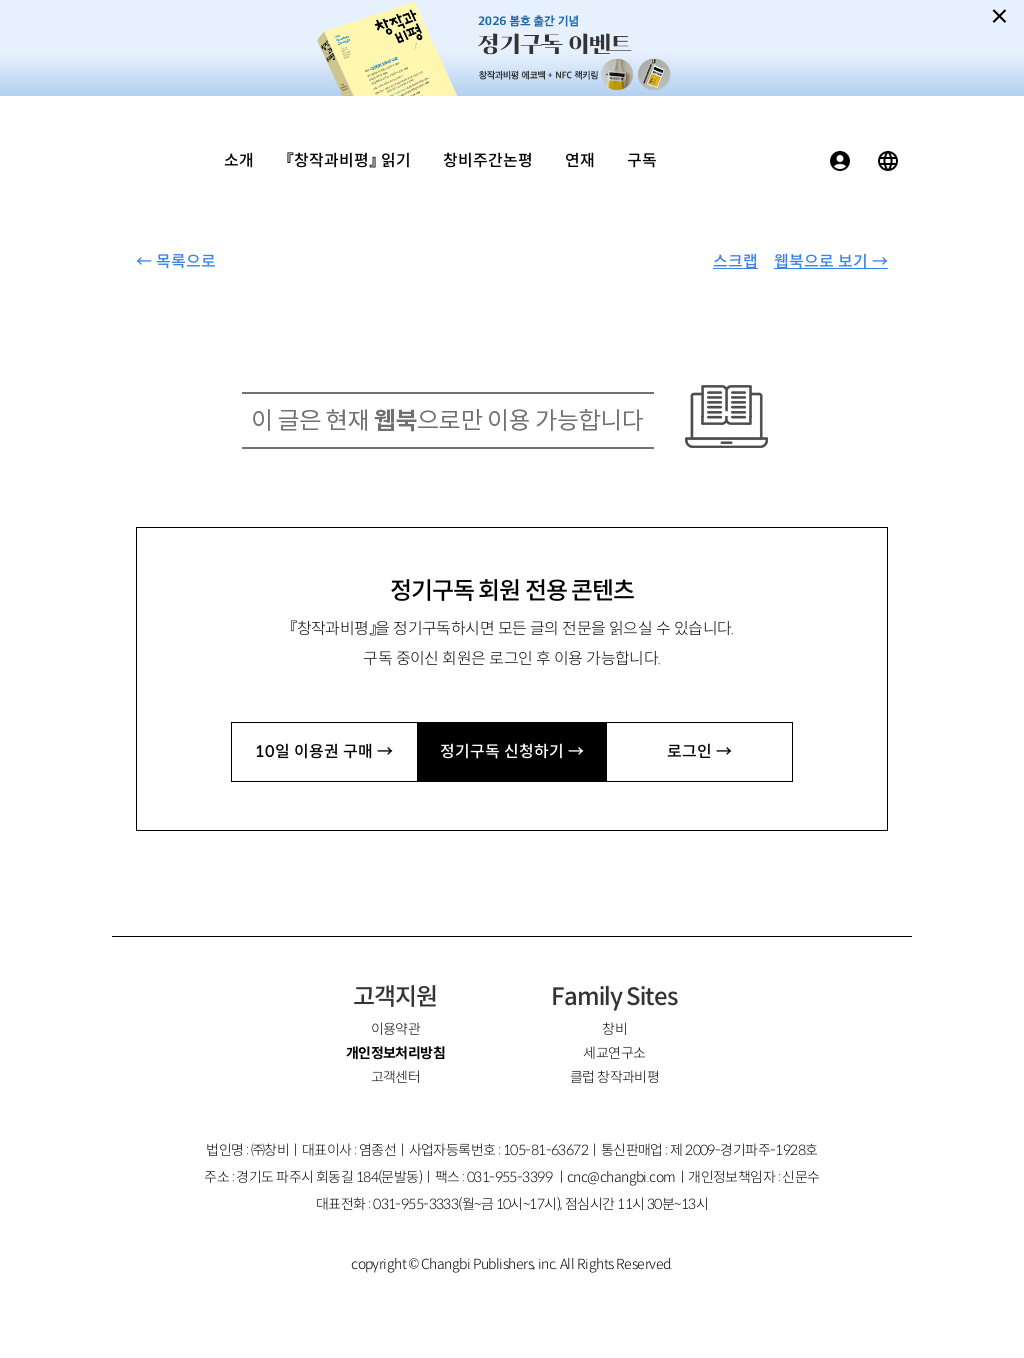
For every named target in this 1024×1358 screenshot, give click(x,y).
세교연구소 (614, 1053)
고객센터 (396, 1077)
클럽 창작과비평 (615, 1077)
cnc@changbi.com (621, 1177)
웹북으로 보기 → (831, 261)
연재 (580, 160)
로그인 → (699, 751)
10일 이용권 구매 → (324, 751)
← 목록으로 (176, 261)
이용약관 (396, 1029)
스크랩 (735, 261)
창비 (614, 1029)
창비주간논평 (488, 160)
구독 (642, 160)
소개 (239, 160)
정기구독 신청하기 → (512, 751)
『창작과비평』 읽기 (348, 160)
